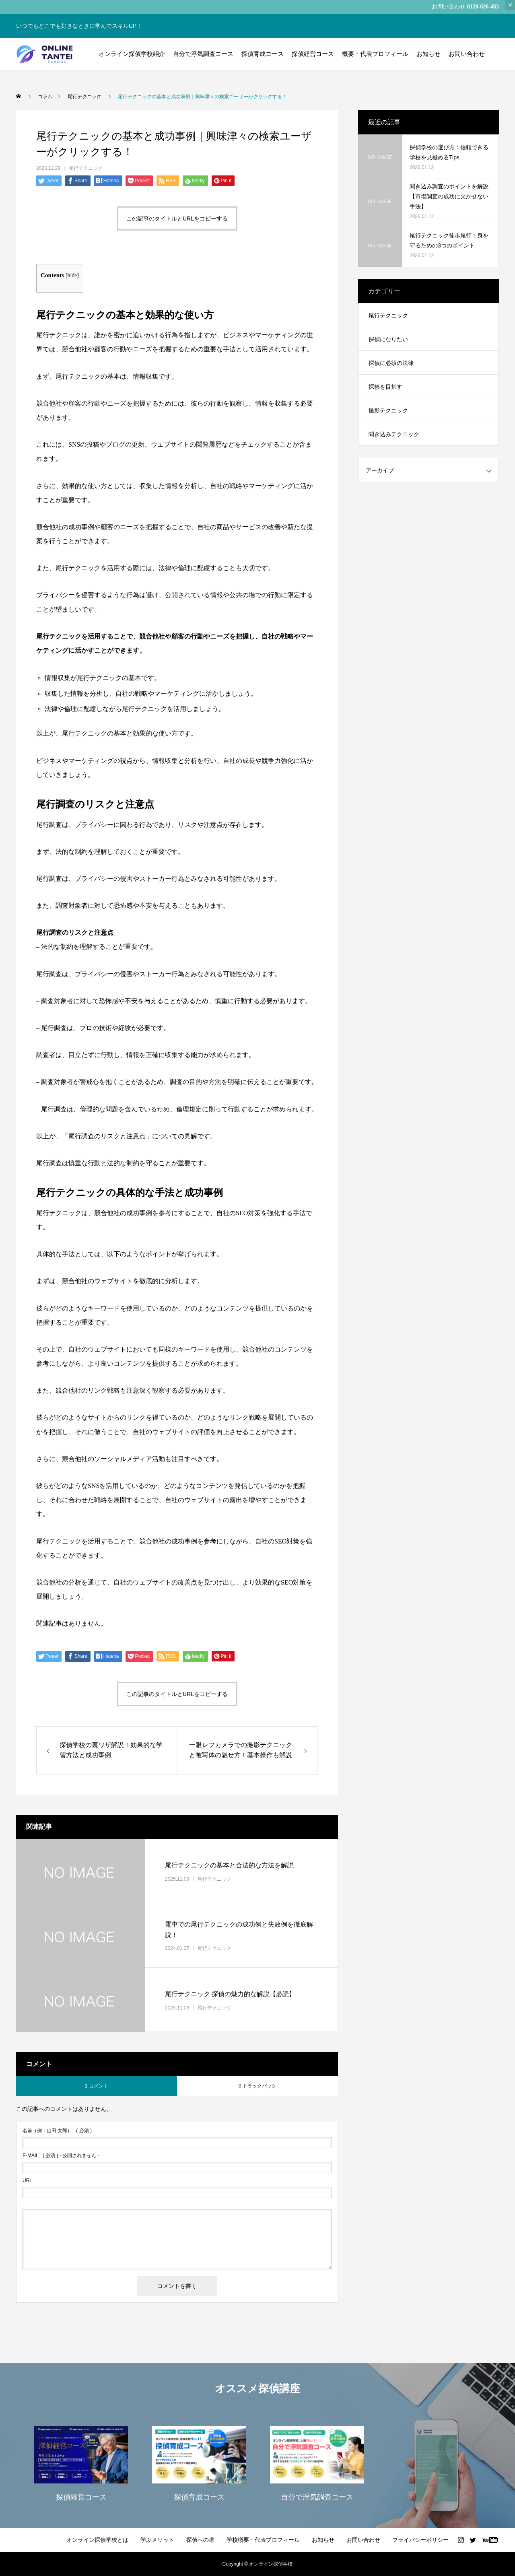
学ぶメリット (157, 2540)
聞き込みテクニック (394, 434)
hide (72, 275)
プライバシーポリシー (420, 2540)
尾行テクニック (86, 168)
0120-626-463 (483, 7)
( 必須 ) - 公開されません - (61, 2155)
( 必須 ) (57, 2130)
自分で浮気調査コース (203, 53)
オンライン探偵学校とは (97, 2540)
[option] (81, 2463)
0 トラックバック (257, 2086)
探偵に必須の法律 (391, 363)
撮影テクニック (388, 410)
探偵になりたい (388, 339)
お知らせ (428, 53)
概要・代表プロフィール (375, 53)
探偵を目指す (385, 386)
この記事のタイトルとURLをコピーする (177, 218)
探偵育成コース (262, 53)
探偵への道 (200, 2540)
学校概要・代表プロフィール (263, 2540)
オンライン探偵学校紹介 (132, 53)
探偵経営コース (313, 53)
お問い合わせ (467, 53)
